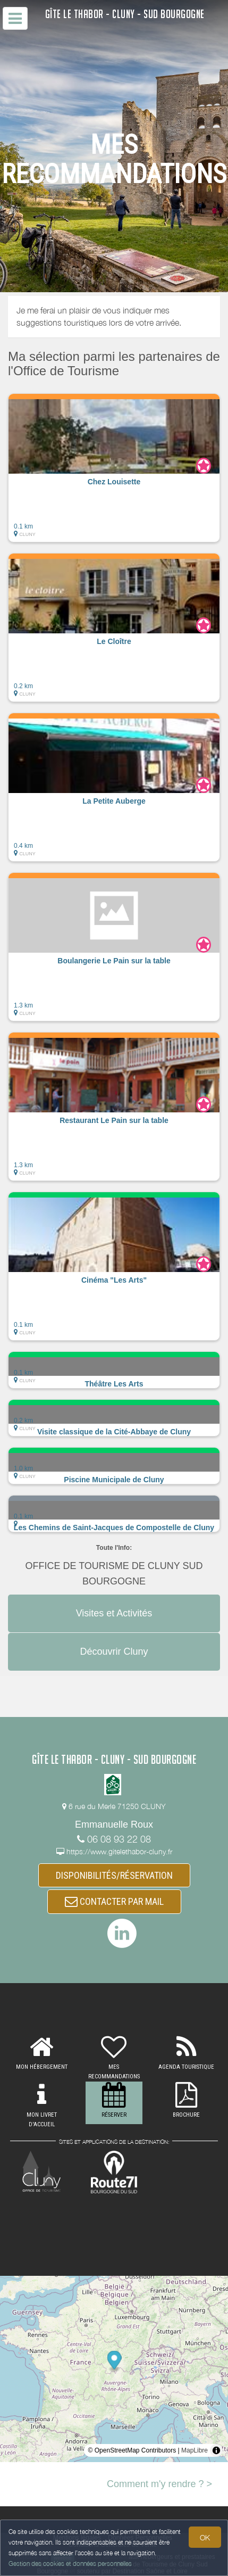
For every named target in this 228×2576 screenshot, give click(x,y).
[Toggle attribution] (216, 2450)
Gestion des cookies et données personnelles (70, 2563)
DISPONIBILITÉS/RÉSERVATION (114, 1875)
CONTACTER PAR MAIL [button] (114, 1901)
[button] (114, 467)
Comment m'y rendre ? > (159, 2484)
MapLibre (194, 2450)
